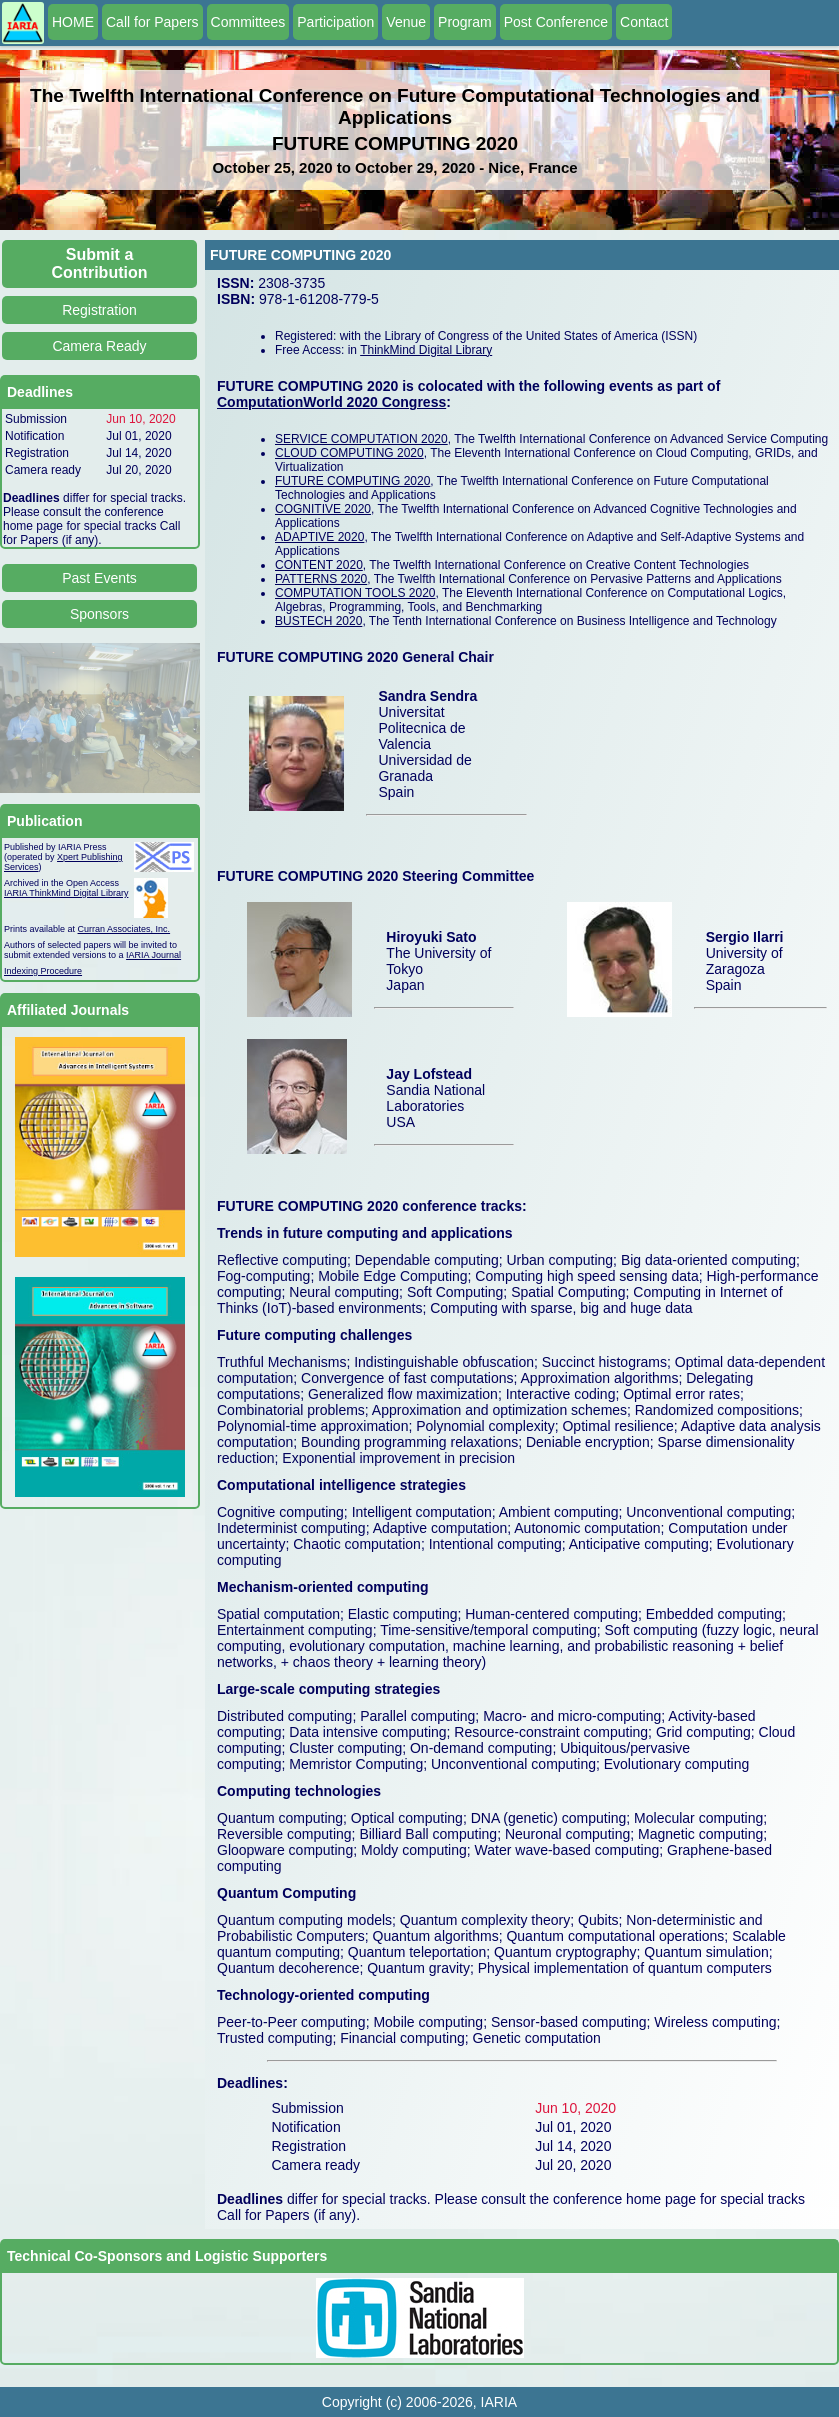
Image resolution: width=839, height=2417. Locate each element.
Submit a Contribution (100, 263)
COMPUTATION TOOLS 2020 (355, 593)
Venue (406, 22)
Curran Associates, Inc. (124, 929)
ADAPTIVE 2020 (319, 537)
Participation (335, 22)
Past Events (99, 578)
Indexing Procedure (43, 971)
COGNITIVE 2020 (323, 509)
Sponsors (99, 614)
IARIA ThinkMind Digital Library (66, 893)
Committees (248, 22)
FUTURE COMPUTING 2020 (352, 481)
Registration (99, 310)
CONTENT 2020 (319, 565)
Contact (644, 22)
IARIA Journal (153, 955)
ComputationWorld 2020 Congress (331, 402)
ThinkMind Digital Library (426, 350)
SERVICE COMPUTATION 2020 (361, 439)
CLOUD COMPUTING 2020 (349, 453)
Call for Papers (152, 22)
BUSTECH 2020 (318, 621)
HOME (73, 22)
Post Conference (556, 22)
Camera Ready (99, 346)
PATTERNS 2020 (321, 579)
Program (465, 22)
